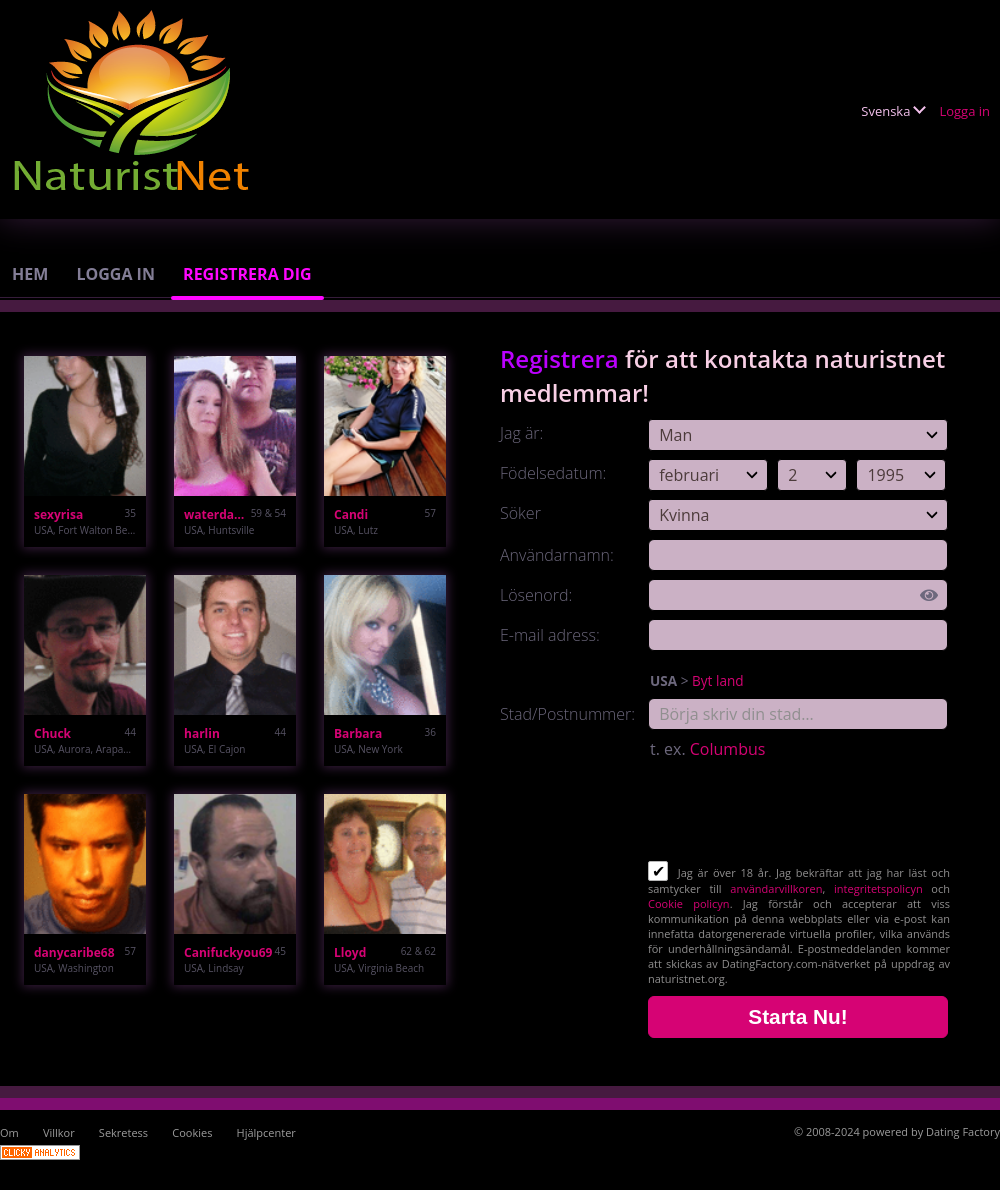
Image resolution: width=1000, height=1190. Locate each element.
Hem (30, 274)
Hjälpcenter (266, 1132)
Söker (520, 513)
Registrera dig (247, 274)
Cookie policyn (689, 903)
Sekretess (123, 1132)
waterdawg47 (217, 514)
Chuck (52, 733)
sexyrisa (58, 514)
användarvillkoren (776, 888)
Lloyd (350, 952)
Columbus (728, 749)
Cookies (192, 1132)
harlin (202, 733)
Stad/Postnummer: (567, 714)
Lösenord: (536, 595)
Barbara (358, 733)
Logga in (964, 111)
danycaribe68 (74, 952)
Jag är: (521, 433)
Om (9, 1132)
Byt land (718, 680)
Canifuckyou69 (228, 952)
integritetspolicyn (878, 888)
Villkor (59, 1132)
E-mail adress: (550, 635)
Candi (351, 514)
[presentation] (800, 812)
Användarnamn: (557, 555)
